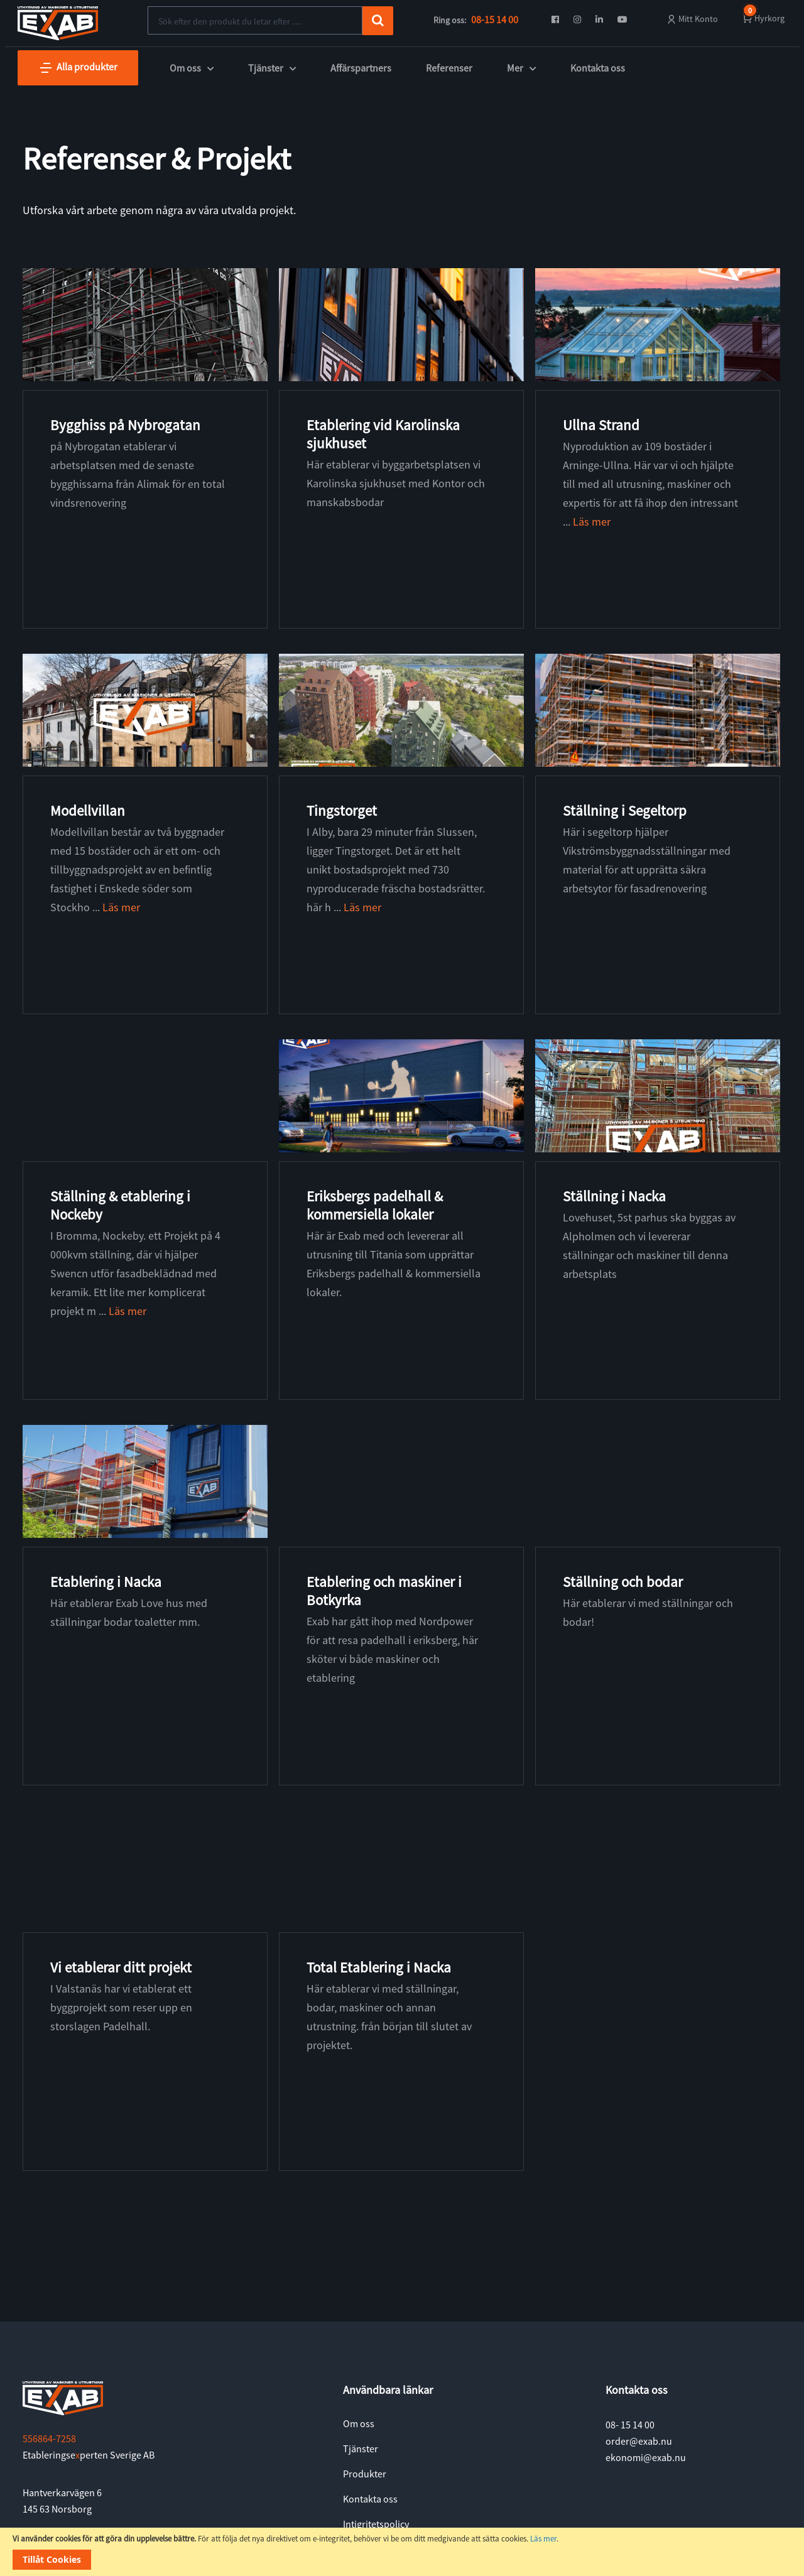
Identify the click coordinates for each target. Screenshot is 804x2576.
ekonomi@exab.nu (646, 2457)
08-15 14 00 (494, 19)
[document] (402, 2552)
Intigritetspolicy (376, 2524)
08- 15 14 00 (630, 2424)
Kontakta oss (597, 68)
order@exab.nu (639, 2441)
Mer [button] (521, 68)
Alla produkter (77, 67)
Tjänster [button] (272, 68)
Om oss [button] (192, 68)
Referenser (449, 68)
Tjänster (360, 2448)
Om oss (358, 2423)
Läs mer (543, 2538)
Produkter (364, 2473)
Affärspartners (360, 68)
